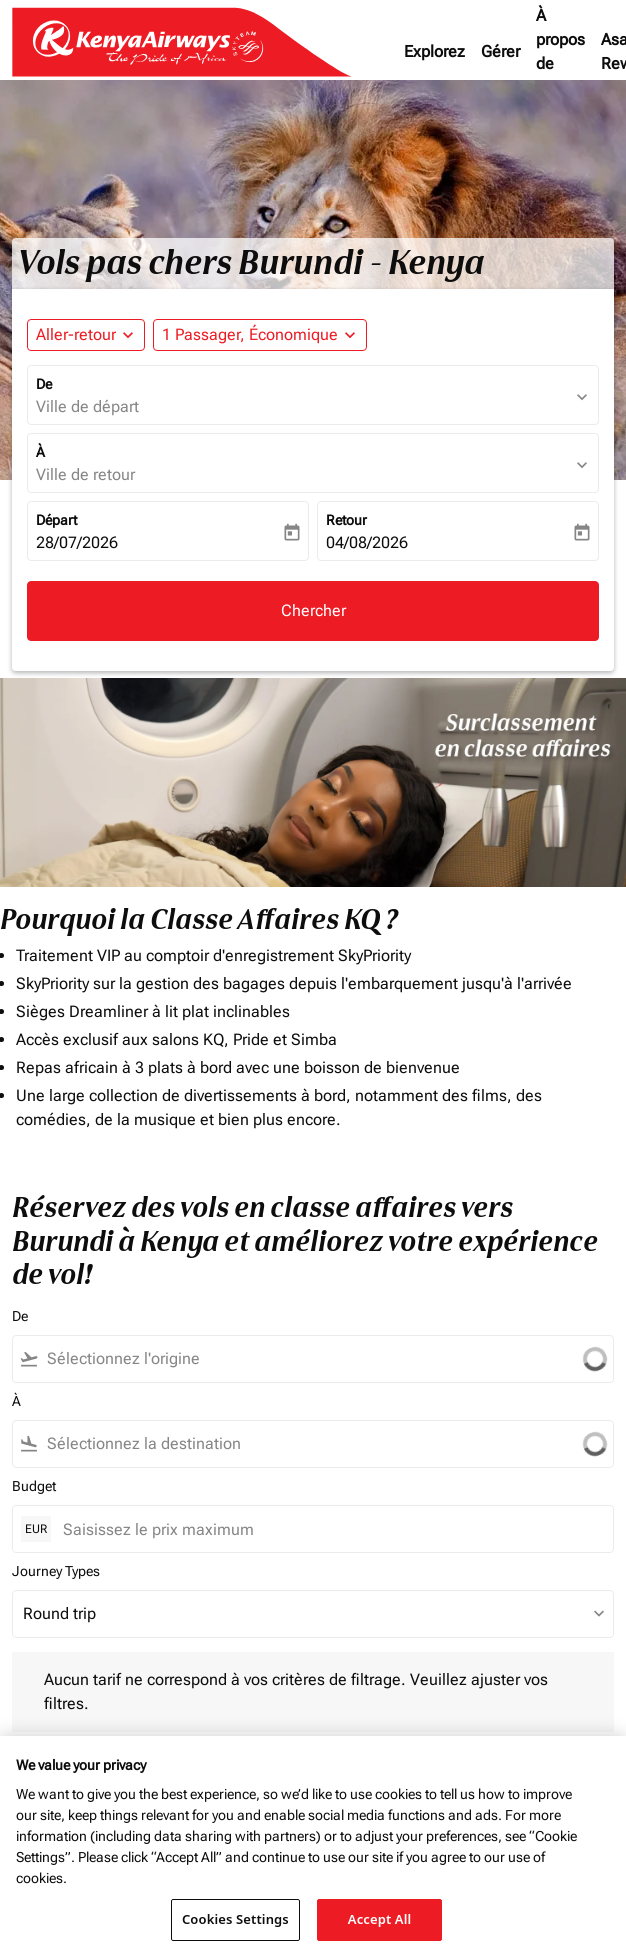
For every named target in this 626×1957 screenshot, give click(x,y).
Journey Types (56, 1571)
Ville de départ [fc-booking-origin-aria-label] (87, 406)
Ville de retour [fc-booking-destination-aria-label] (85, 474)
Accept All (380, 1919)
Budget (34, 1486)
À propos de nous (560, 51)
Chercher (313, 610)
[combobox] (295, 1359)
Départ (56, 520)
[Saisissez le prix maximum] (328, 1529)
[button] (260, 335)
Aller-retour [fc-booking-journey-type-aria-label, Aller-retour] (76, 334)
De (44, 384)
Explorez (434, 51)
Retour (346, 520)
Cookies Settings (235, 1919)
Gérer (500, 51)
